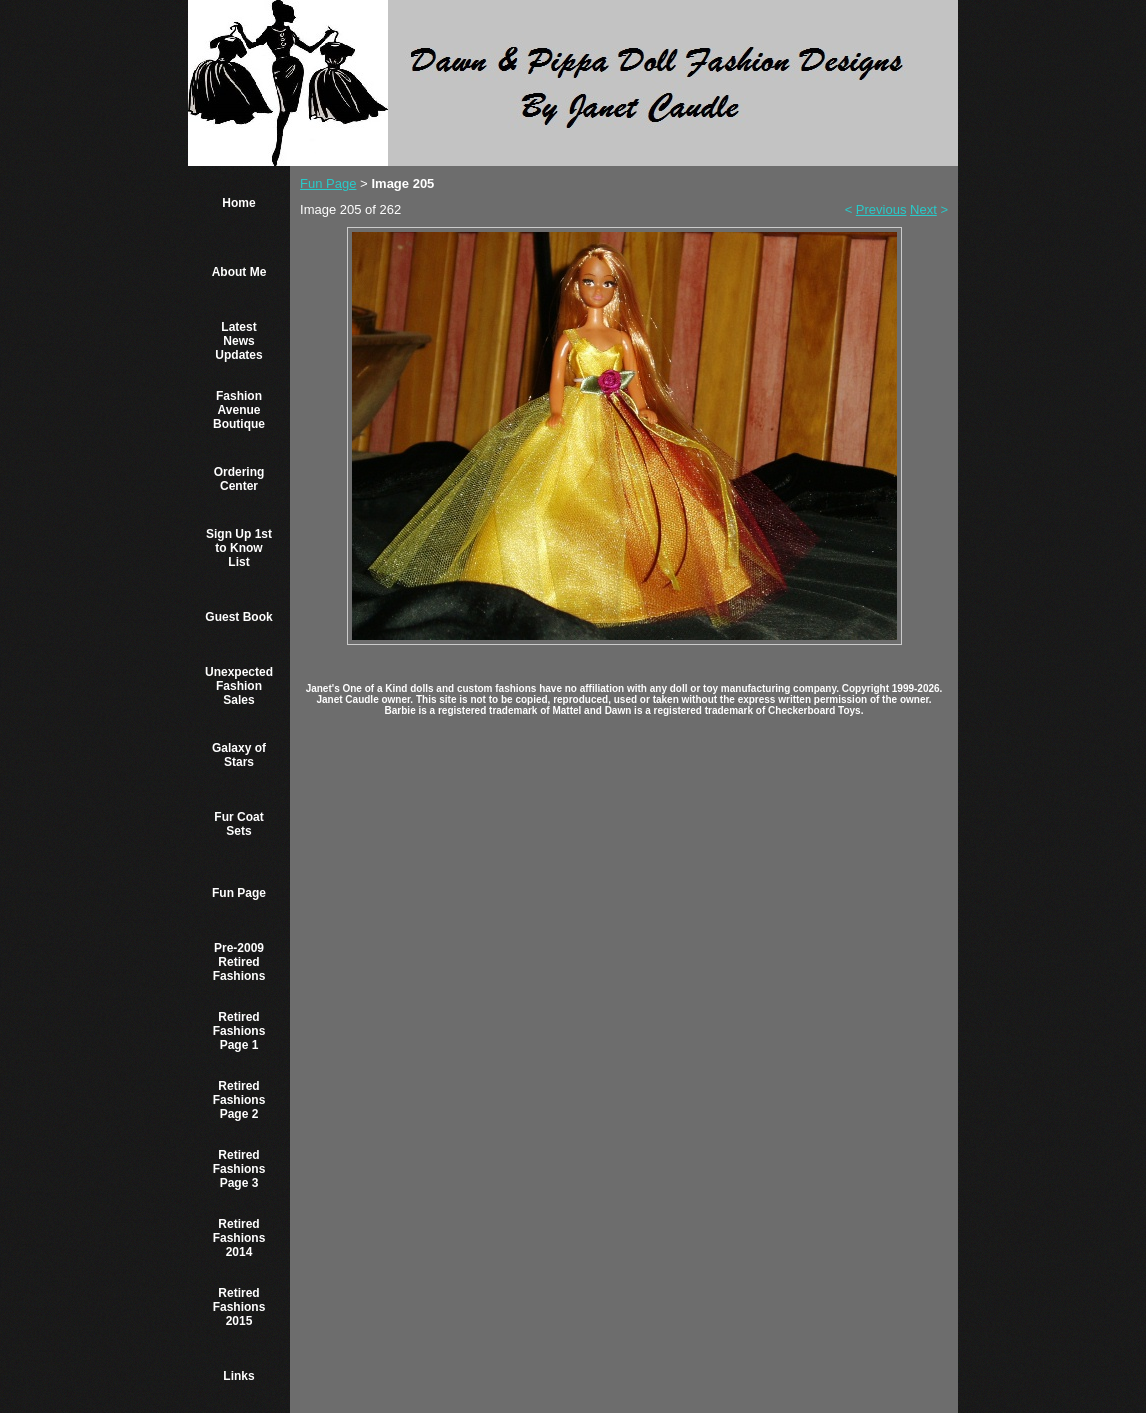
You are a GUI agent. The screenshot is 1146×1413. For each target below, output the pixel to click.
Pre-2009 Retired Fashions (239, 962)
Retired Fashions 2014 (239, 1238)
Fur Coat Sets (238, 824)
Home (238, 203)
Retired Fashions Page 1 (239, 1031)
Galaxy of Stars (239, 755)
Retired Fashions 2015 (239, 1307)
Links (238, 1376)
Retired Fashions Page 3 (239, 1169)
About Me (239, 272)
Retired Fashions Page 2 (239, 1100)
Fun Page (239, 893)
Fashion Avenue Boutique (239, 410)
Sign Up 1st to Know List (239, 548)
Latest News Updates (238, 341)
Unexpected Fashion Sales (239, 686)
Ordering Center (239, 479)
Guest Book (238, 617)
